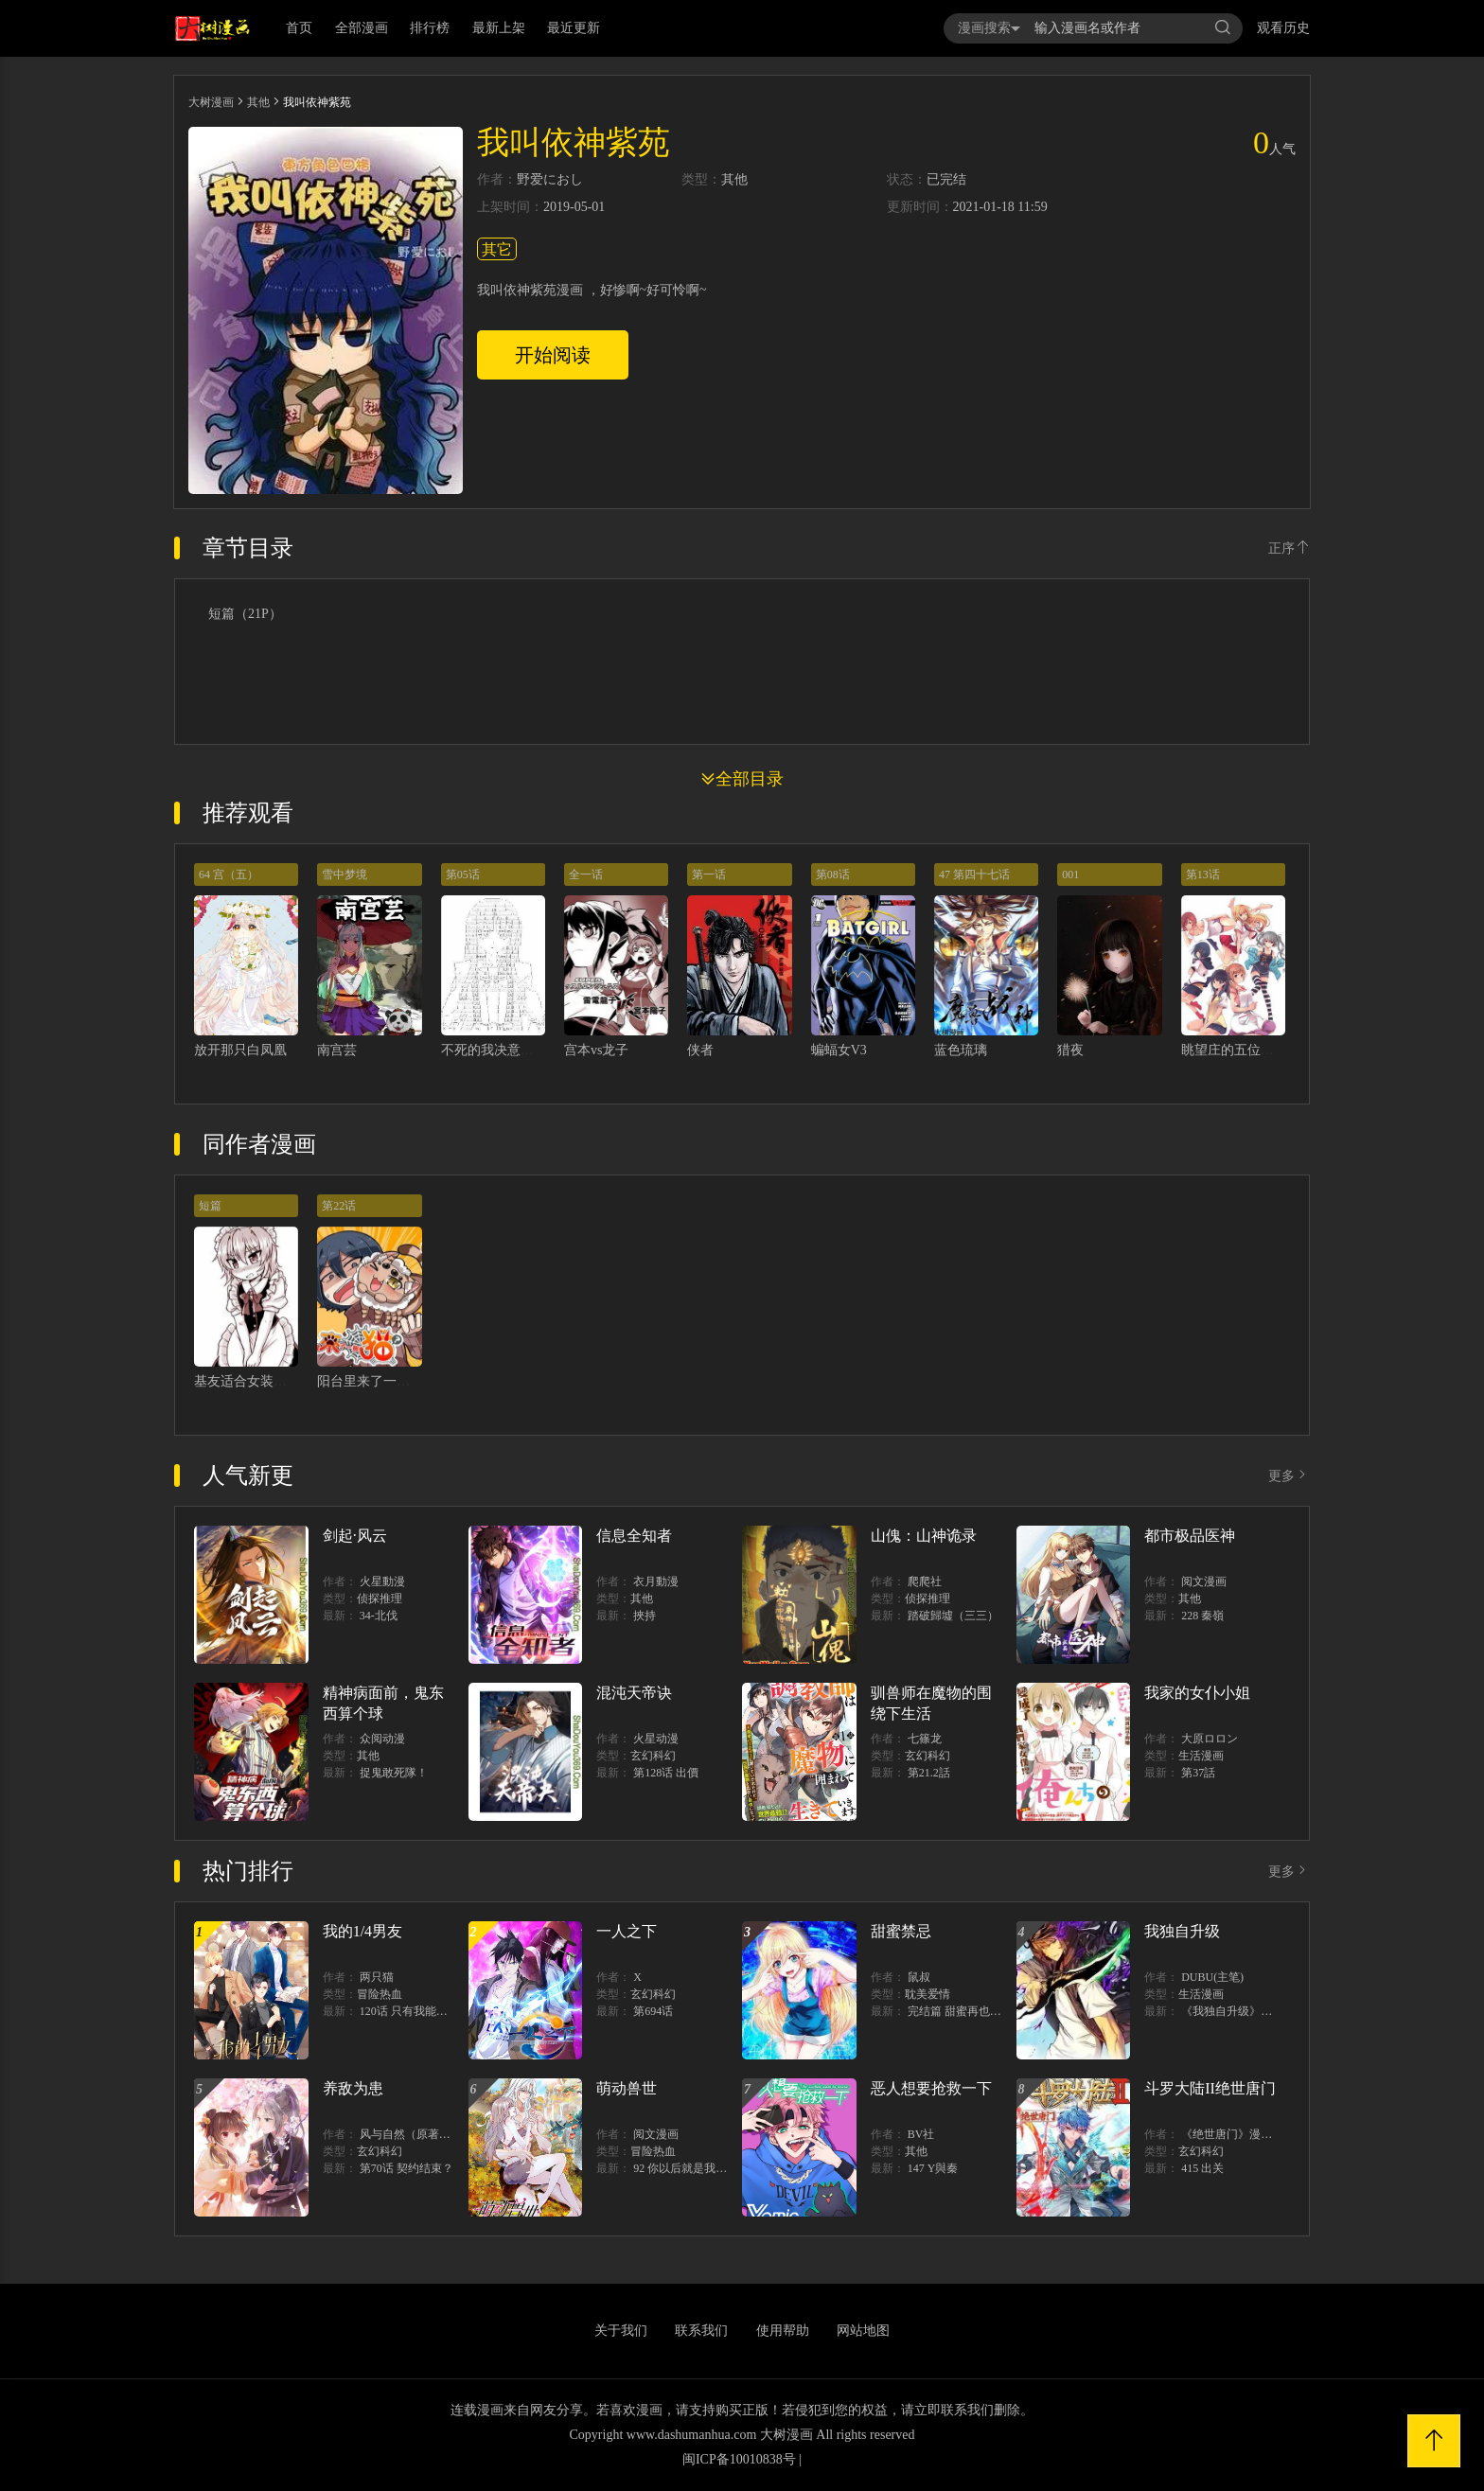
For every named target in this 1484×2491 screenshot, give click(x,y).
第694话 (653, 2011)
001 (1070, 874)
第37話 (1198, 1772)
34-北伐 (379, 1615)
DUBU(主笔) (1212, 1977)
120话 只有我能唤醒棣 (415, 2011)
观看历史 (1283, 28)
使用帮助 (782, 2330)
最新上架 (498, 28)
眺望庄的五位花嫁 (1234, 1050)
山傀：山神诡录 (924, 1536)
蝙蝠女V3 (839, 1050)
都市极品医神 (1189, 1536)
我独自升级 (1182, 1931)
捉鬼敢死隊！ (394, 1772)
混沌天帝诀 (634, 1693)
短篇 (210, 1205)
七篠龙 (925, 1738)
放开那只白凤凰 (240, 1050)
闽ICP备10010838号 (739, 2459)
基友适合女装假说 (247, 1381)
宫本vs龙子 (596, 1050)
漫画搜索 (989, 28)
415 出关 (1202, 2168)
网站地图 (863, 2330)
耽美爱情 (927, 1994)
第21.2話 (929, 1772)
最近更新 (573, 28)
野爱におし (550, 179)
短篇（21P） (245, 614)
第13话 (1203, 874)
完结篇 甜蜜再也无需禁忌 (971, 2011)
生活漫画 (1201, 1755)
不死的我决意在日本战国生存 (527, 1050)
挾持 (644, 1615)
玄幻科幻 (653, 1755)
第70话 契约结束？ (406, 2168)
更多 (1289, 1476)
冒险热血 (379, 1994)
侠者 (700, 1050)
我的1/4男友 (362, 1931)
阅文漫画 (1204, 1581)
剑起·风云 (355, 1536)
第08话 (833, 874)
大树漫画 (211, 102)
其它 (497, 249)
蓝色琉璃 (960, 1050)
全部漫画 (361, 28)
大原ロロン (1209, 1738)
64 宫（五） (228, 874)
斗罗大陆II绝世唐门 (1210, 2088)
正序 (1289, 548)
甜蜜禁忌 (901, 1931)
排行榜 (430, 28)
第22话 (339, 1205)
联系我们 (701, 2330)
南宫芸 (337, 1050)
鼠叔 (919, 1977)
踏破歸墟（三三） (953, 1615)
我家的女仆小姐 (1197, 1693)
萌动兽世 (626, 2088)
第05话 (463, 874)
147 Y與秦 (933, 2168)
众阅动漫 (382, 1738)
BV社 (921, 2134)
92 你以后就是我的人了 (691, 2168)
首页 (299, 28)
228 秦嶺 (1202, 1615)
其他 (258, 102)
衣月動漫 (656, 1581)
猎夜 (1070, 1050)
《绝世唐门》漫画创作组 (1243, 2134)
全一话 (586, 874)
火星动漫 (656, 1738)
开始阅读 (553, 354)
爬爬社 (925, 1581)
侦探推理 (379, 1598)
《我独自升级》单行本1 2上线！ (1262, 2011)
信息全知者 (634, 1536)
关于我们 (620, 2330)
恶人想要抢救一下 (931, 2088)
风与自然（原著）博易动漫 (428, 2134)
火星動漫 (382, 1581)
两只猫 (377, 1977)
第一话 (709, 874)
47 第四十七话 (974, 874)
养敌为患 (353, 2088)
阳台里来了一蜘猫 (370, 1381)
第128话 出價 (665, 1772)
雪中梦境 (344, 874)
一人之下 (626, 1931)
